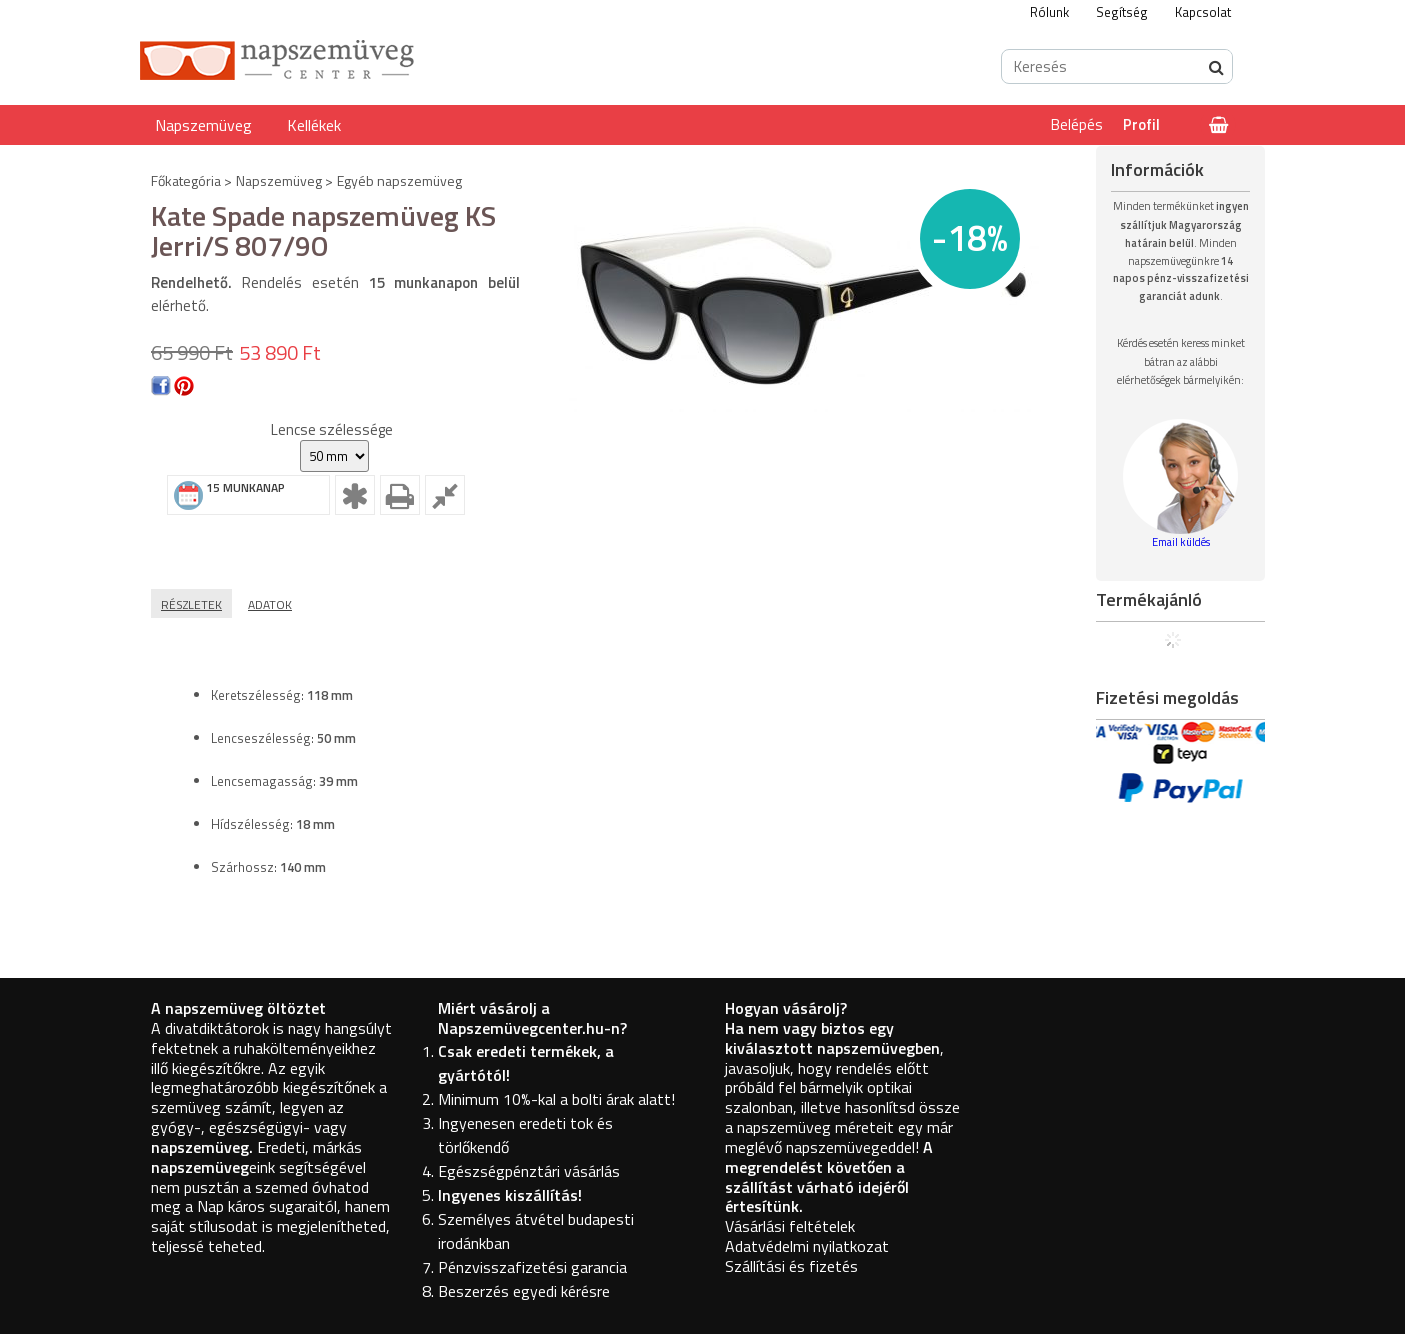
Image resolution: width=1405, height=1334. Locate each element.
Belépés (1077, 124)
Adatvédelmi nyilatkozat (807, 1246)
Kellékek (314, 125)
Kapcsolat (1203, 12)
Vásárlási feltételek (790, 1226)
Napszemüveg (203, 125)
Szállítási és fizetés (791, 1266)
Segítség (1122, 12)
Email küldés (1181, 542)
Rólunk (1049, 12)
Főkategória (186, 180)
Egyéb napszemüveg (399, 180)
